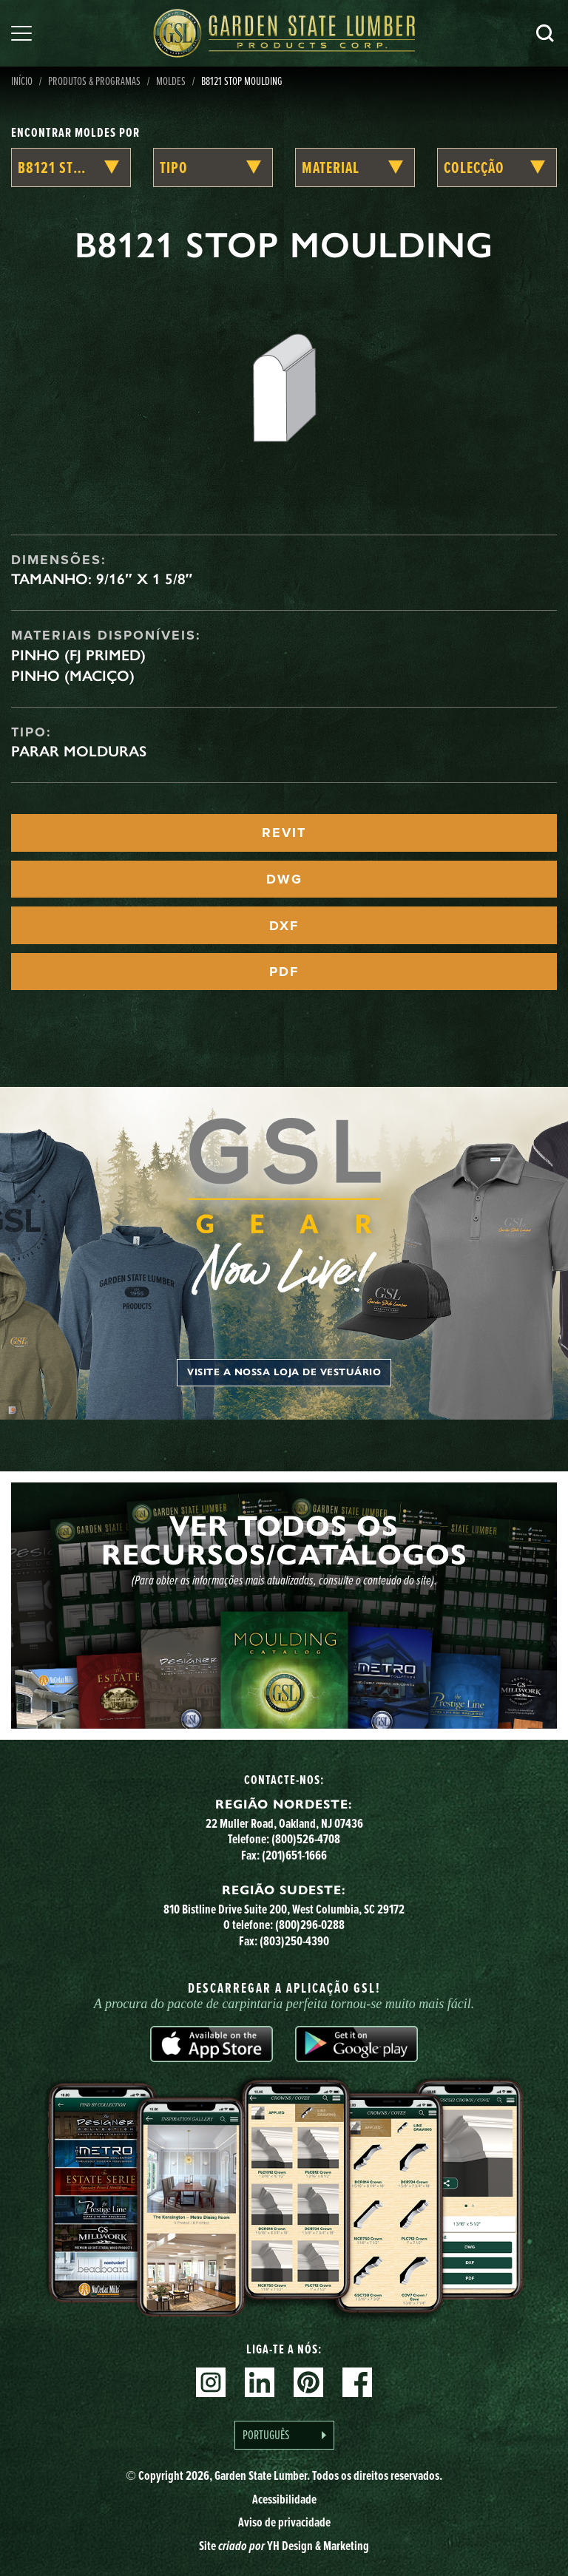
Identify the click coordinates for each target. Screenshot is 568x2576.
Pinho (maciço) (73, 676)
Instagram (211, 2382)
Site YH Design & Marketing (284, 2545)
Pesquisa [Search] (545, 33)
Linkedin (259, 2382)
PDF (284, 971)
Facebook (357, 2382)
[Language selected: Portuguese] (284, 2435)
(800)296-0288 (310, 1924)
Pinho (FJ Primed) (78, 655)
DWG (284, 879)
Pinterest (308, 2382)
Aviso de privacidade (284, 2521)
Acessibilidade (284, 2498)
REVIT (284, 832)
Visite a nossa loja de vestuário (284, 1372)
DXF (284, 925)
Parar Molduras (78, 751)
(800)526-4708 (305, 1838)
